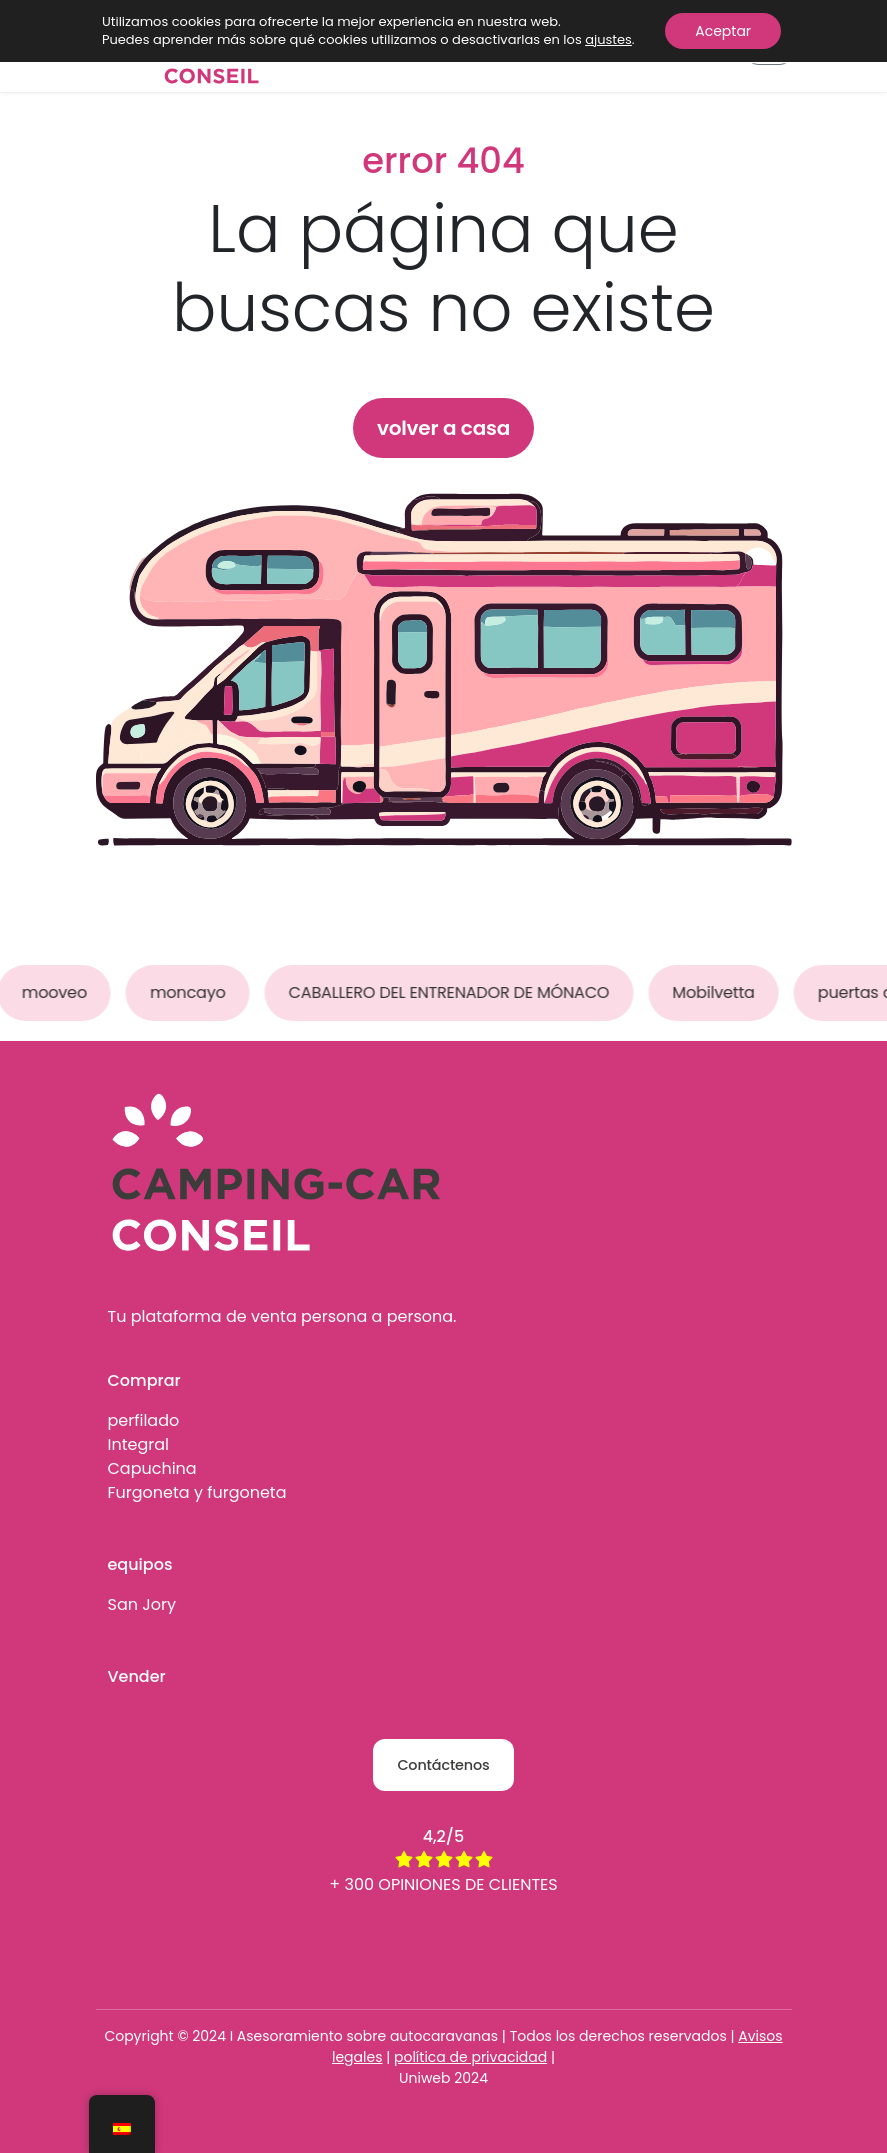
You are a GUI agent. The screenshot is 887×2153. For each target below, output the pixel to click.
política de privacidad (470, 2057)
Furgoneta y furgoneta (197, 1492)
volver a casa (443, 428)
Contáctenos (443, 1765)
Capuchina (152, 1468)
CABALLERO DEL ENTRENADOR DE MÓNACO (451, 992)
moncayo (190, 992)
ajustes (608, 40)
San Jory (142, 1604)
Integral (138, 1444)
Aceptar (723, 31)
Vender (137, 1676)
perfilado (144, 1420)
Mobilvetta (716, 992)
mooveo (56, 992)
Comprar (144, 1380)
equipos (140, 1564)
